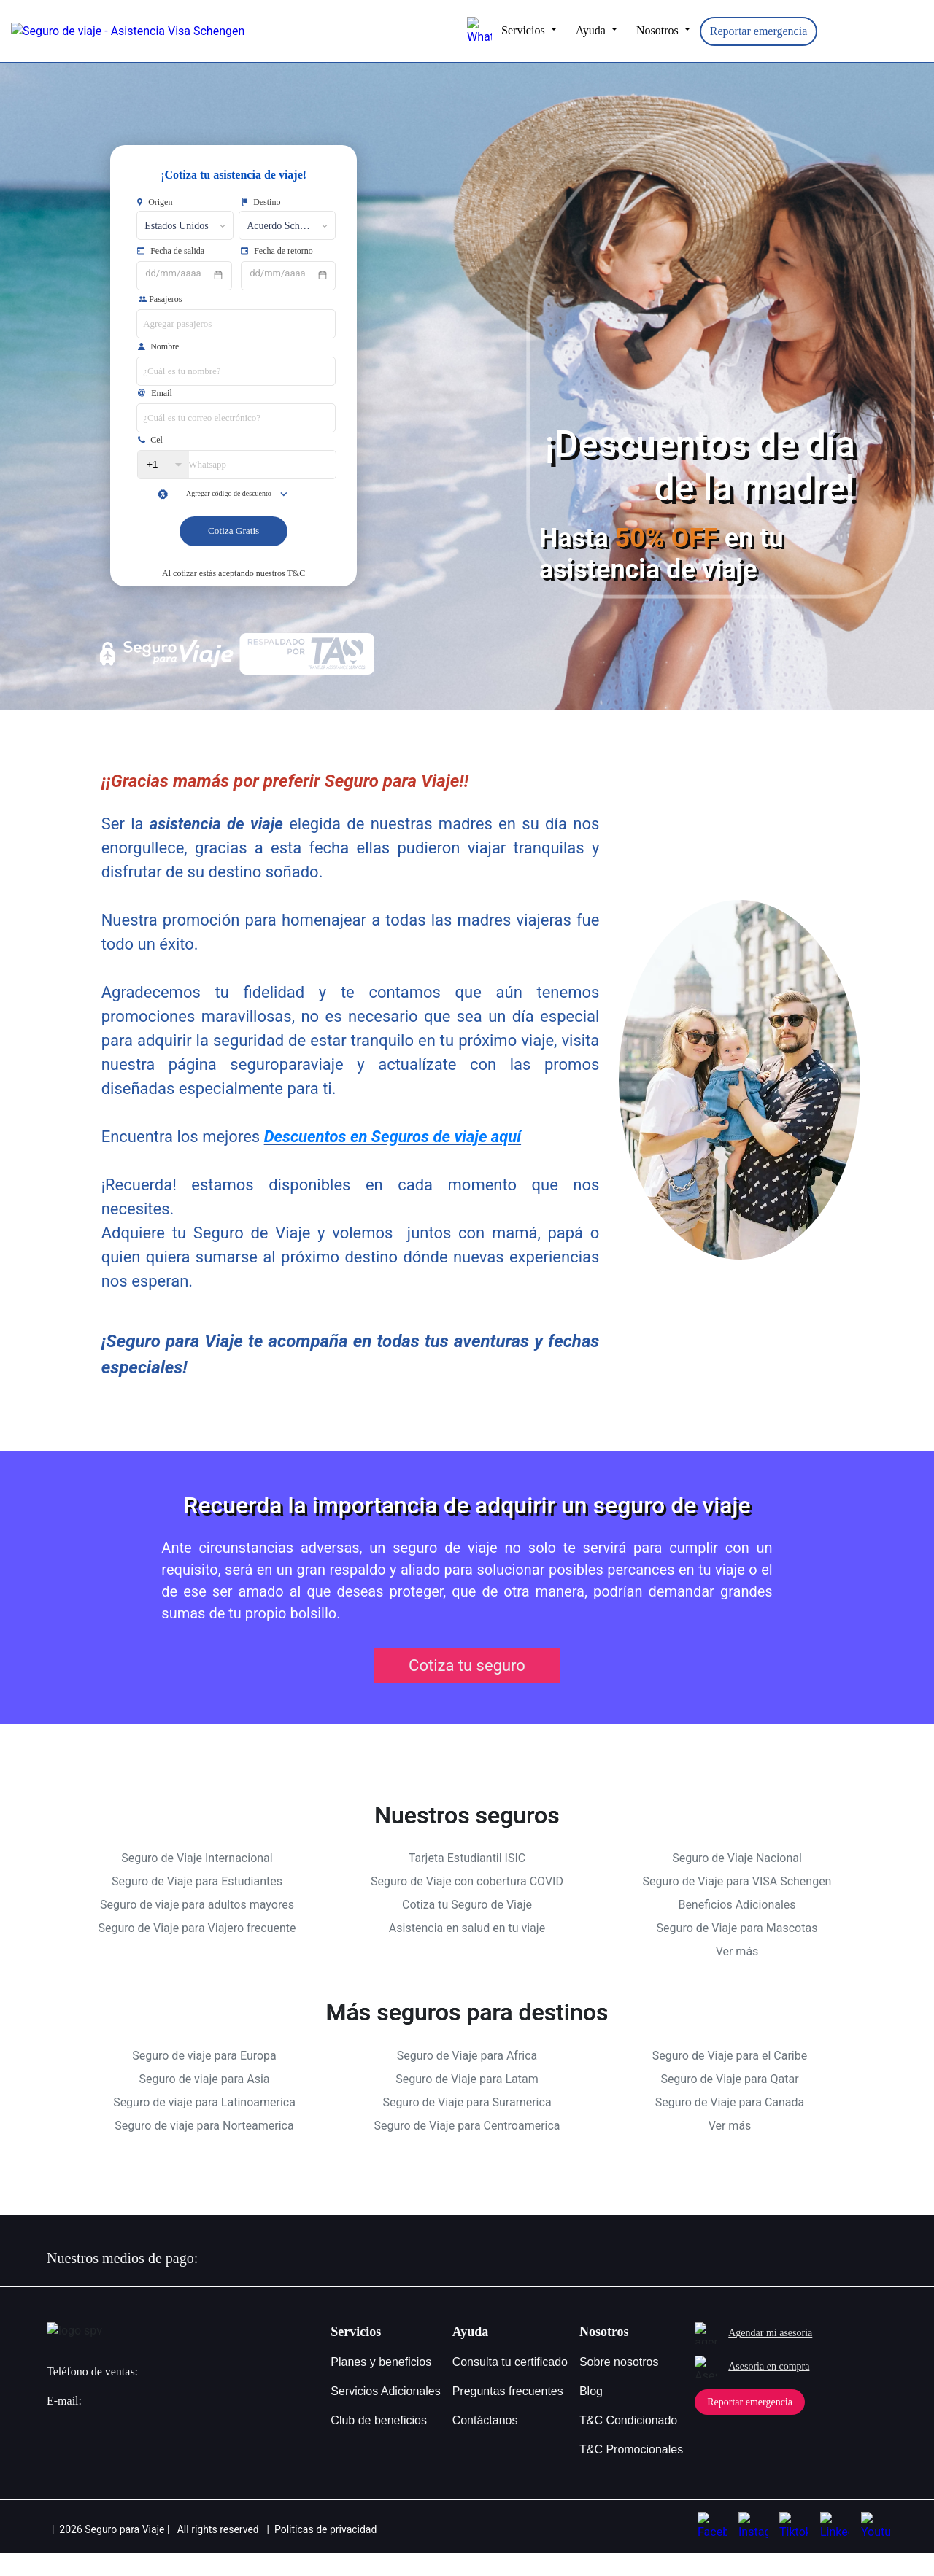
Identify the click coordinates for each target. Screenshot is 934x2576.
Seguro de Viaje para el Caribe (729, 2079)
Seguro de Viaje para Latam (466, 2102)
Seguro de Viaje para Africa (467, 2079)
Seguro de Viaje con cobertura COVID (467, 1905)
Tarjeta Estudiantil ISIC (467, 1882)
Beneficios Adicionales (736, 1929)
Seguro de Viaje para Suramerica (466, 2126)
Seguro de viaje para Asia (204, 2102)
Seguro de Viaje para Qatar (729, 2102)
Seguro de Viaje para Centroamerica (467, 2149)
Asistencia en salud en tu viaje (467, 1952)
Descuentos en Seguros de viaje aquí (392, 1160)
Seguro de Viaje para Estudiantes (197, 1905)
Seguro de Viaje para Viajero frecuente (197, 1952)
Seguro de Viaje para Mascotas (737, 1952)
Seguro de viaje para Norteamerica (204, 2149)
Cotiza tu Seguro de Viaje (467, 1929)
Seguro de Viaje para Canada (730, 2126)
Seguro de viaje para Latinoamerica (204, 2126)
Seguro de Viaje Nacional (737, 1882)
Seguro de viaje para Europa (204, 2079)
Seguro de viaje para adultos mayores (197, 1929)
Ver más (737, 1975)
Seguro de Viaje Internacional (196, 1882)
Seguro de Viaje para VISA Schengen (737, 1905)
